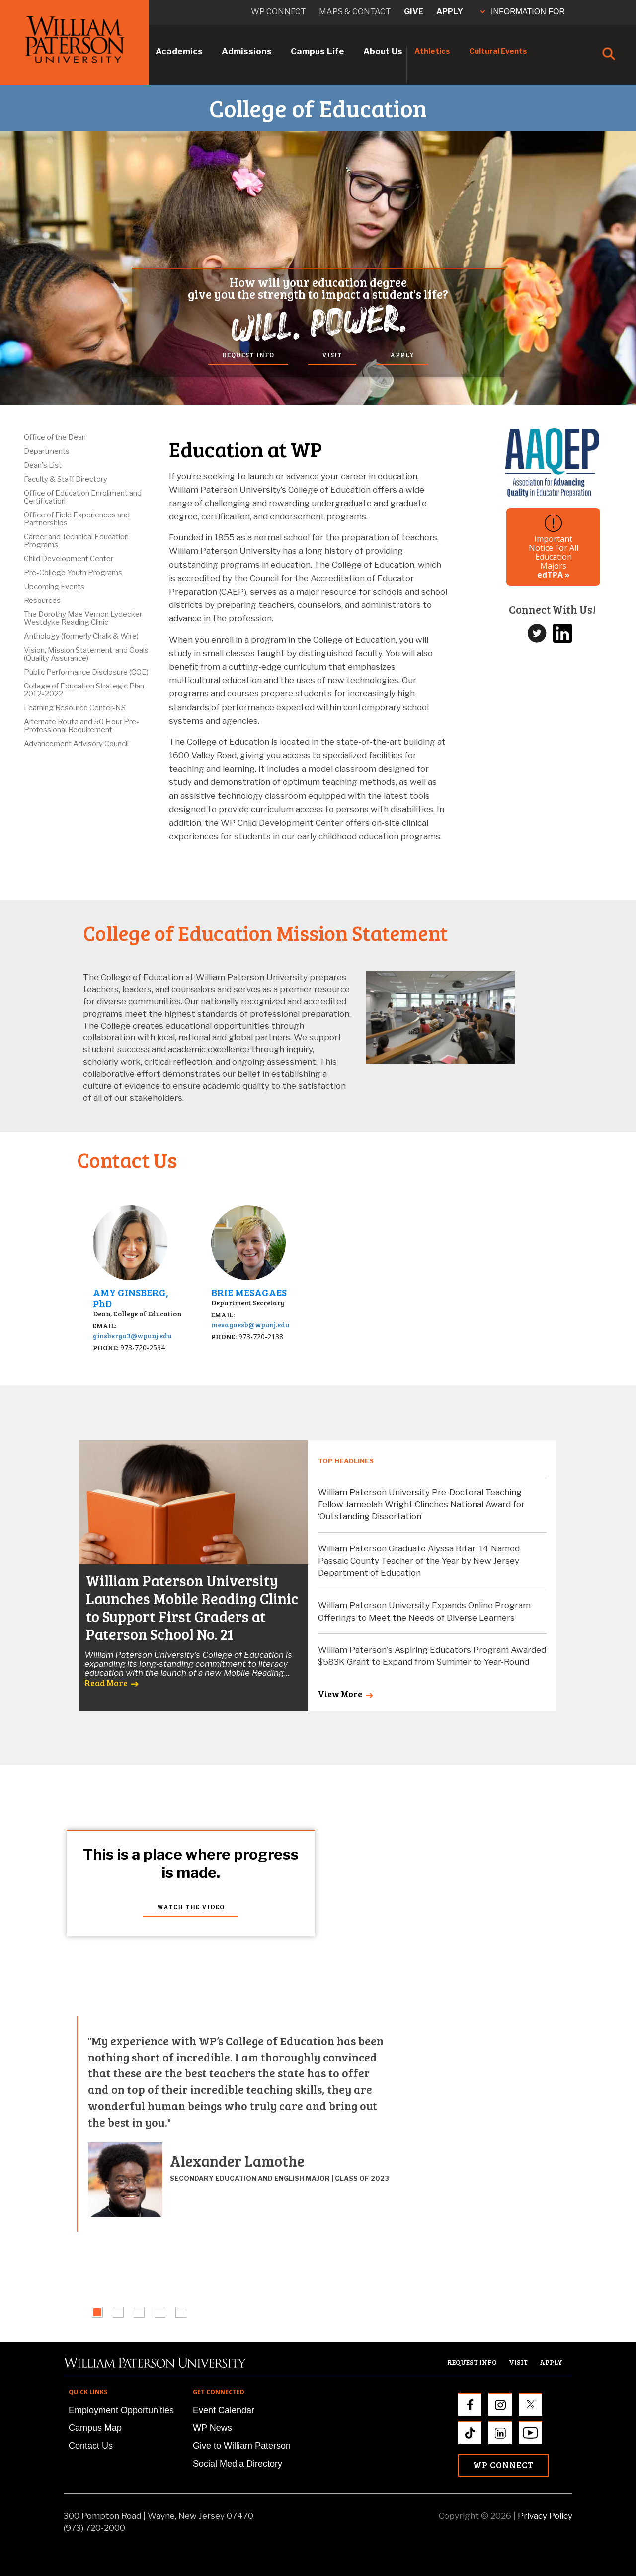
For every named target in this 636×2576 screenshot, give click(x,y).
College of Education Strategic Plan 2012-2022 (84, 690)
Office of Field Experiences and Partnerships (77, 519)
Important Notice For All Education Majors (553, 547)
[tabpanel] (234, 2124)
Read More (106, 1683)
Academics (179, 51)
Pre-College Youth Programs (73, 573)
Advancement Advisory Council (76, 744)
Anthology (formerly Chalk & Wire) (81, 636)
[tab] (97, 2312)
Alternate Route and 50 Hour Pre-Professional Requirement (81, 726)
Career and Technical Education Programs (76, 541)
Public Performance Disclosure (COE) (86, 672)
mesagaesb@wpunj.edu (250, 1324)
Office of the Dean (55, 437)
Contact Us (91, 2446)
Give (413, 11)
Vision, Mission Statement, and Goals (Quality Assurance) (86, 654)
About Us (382, 51)
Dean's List (43, 465)
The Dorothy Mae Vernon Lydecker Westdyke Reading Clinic (83, 618)
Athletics (432, 51)
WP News (212, 2428)
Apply (449, 11)
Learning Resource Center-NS (75, 708)
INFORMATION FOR (522, 11)
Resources (42, 600)
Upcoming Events (54, 587)
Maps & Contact (355, 11)
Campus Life (317, 51)
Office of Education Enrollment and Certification (83, 497)
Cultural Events (498, 51)
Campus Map (95, 2428)
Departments (47, 451)
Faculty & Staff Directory (65, 479)
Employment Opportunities (121, 2410)
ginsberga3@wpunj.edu (132, 1335)
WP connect (278, 11)
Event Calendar (223, 2410)
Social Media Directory (237, 2464)
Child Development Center (68, 559)
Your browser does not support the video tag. (318, 1924)
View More (340, 1694)
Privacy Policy (545, 2516)
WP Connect (503, 2465)
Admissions (247, 51)
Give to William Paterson (242, 2446)
